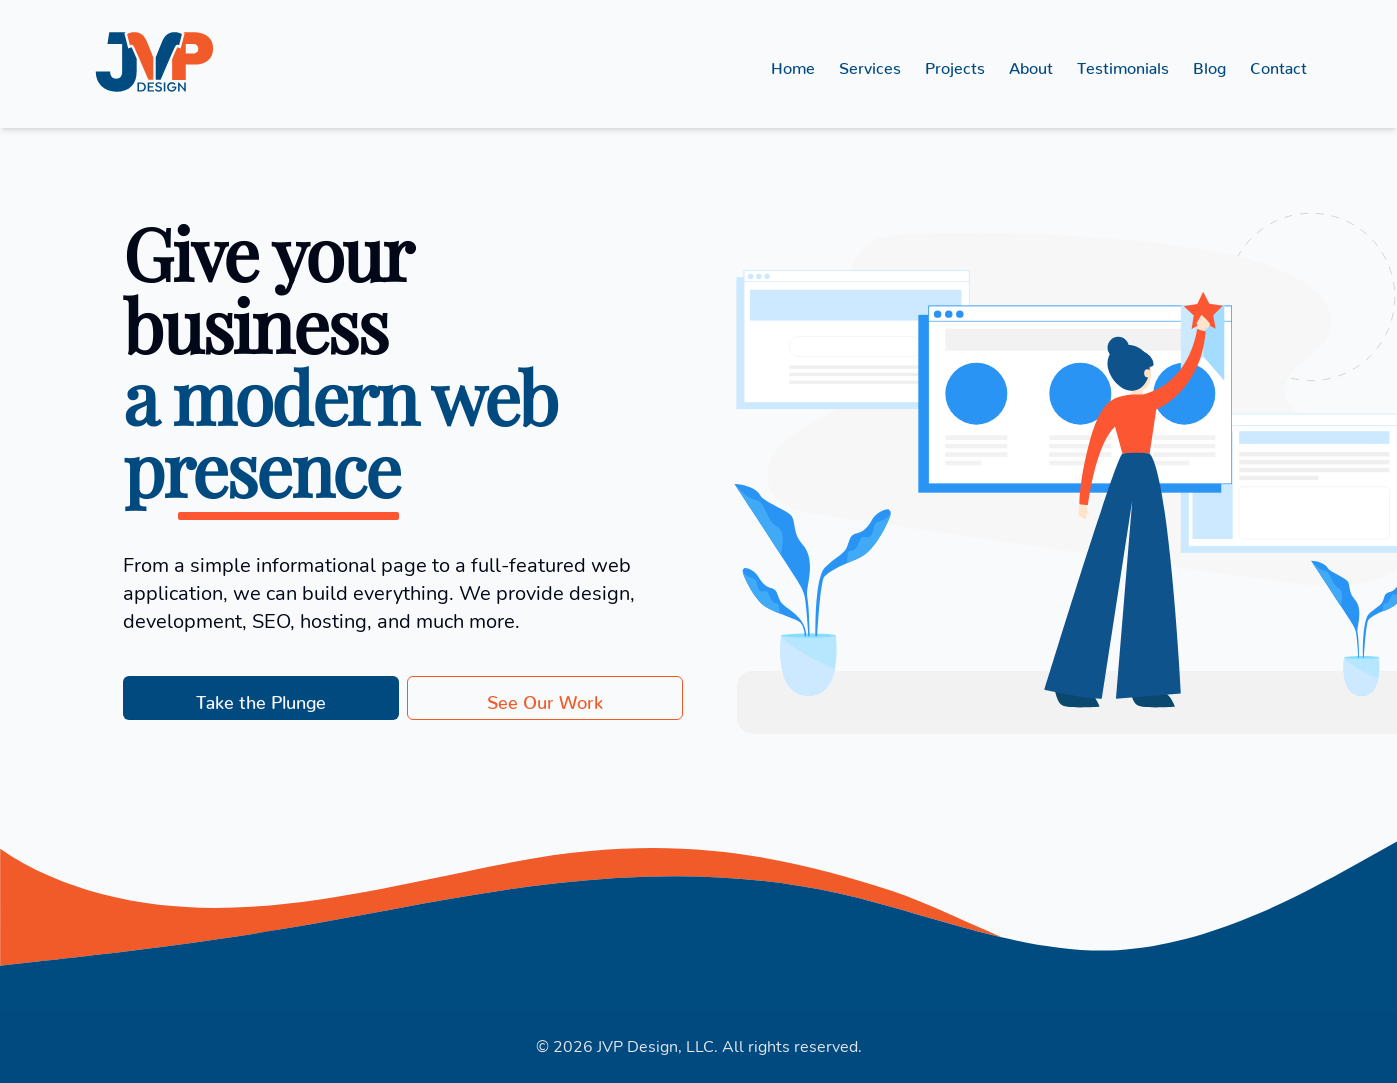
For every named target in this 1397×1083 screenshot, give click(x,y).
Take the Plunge (261, 697)
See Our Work (545, 697)
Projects (955, 64)
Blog (1209, 64)
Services (870, 64)
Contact (1278, 64)
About (1031, 64)
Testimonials (1123, 64)
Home (793, 64)
